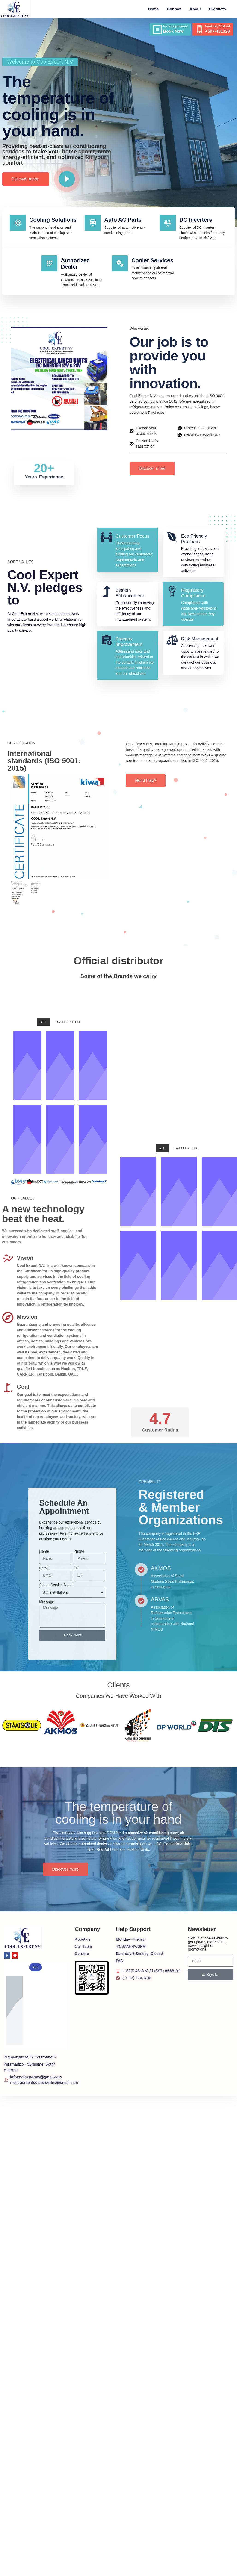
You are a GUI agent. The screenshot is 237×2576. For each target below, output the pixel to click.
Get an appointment (175, 26)
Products (217, 9)
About (195, 9)
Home (153, 9)
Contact (174, 9)
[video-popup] (67, 179)
